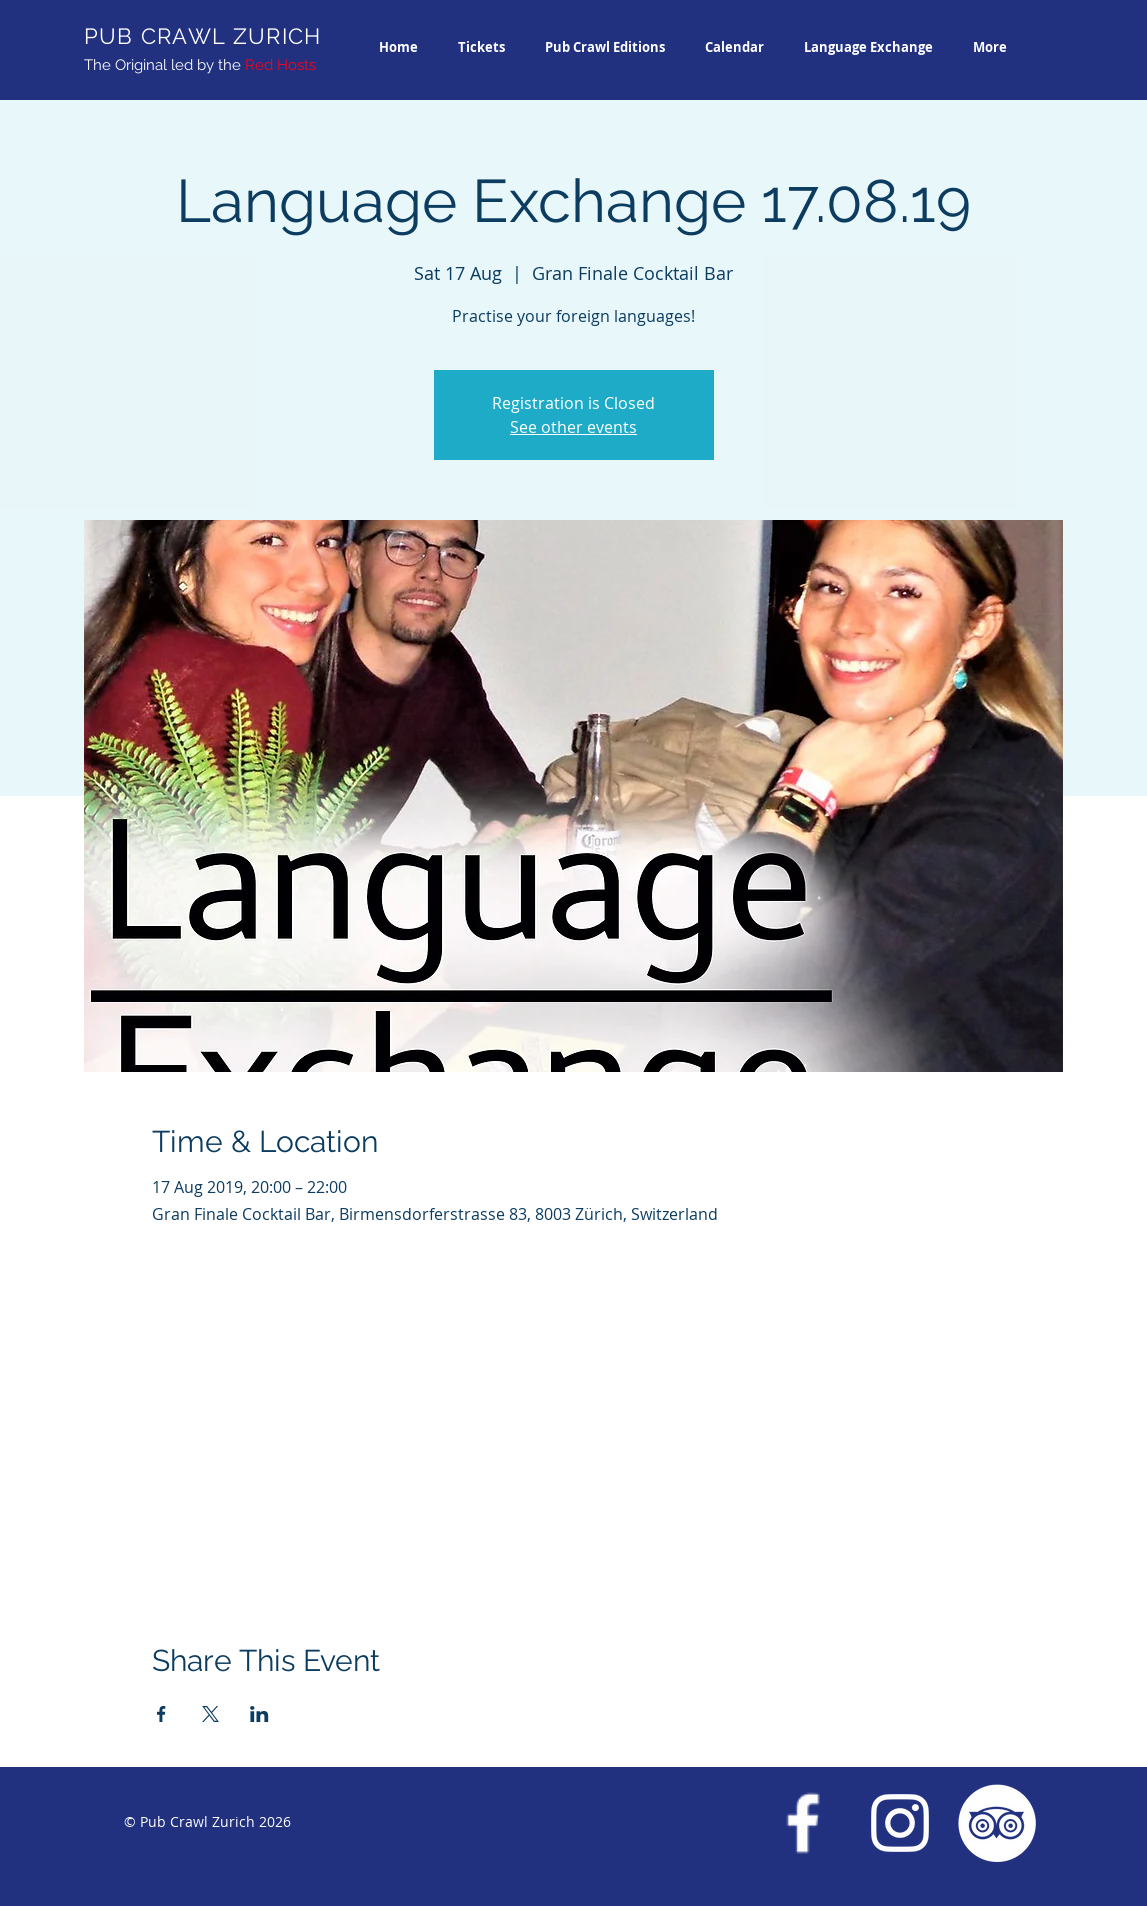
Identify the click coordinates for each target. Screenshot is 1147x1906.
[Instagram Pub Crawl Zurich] (900, 1823)
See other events (573, 427)
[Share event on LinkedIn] (259, 1714)
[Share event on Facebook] (161, 1714)
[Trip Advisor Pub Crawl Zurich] (997, 1823)
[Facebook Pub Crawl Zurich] (803, 1823)
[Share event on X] (210, 1714)
